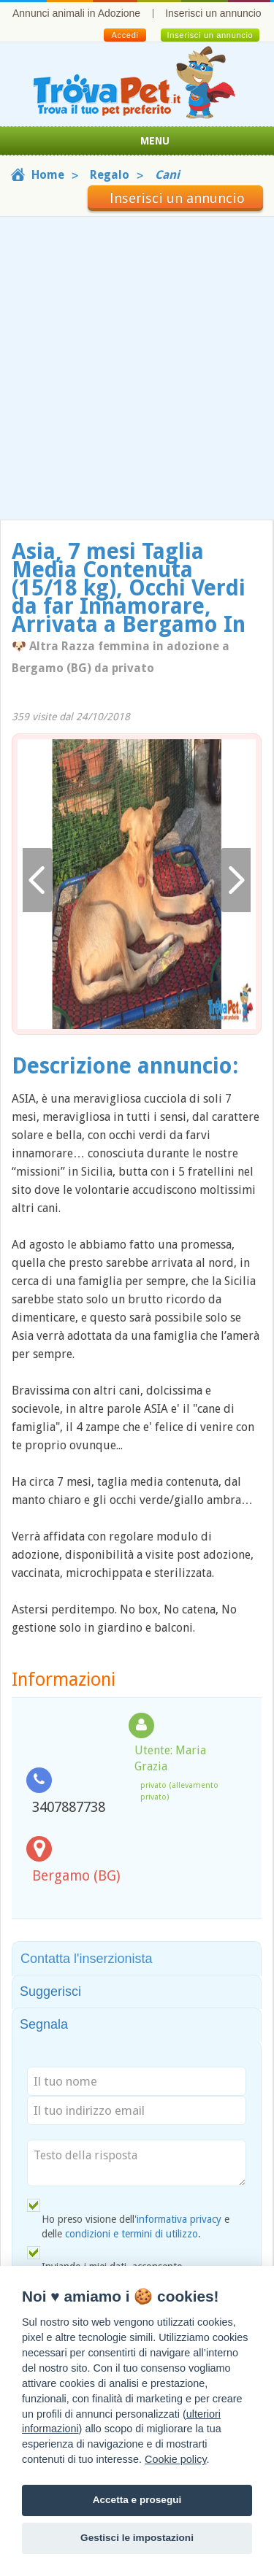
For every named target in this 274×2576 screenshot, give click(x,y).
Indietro (37, 880)
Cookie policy (176, 2459)
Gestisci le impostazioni (137, 2537)
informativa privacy (179, 2219)
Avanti (236, 880)
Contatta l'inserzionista (86, 1958)
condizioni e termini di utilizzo (131, 2234)
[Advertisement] (137, 368)
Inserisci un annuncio (213, 13)
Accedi (124, 35)
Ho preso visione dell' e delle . (135, 2226)
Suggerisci (50, 1991)
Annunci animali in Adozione (76, 13)
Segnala (44, 2024)
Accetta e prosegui (137, 2499)
